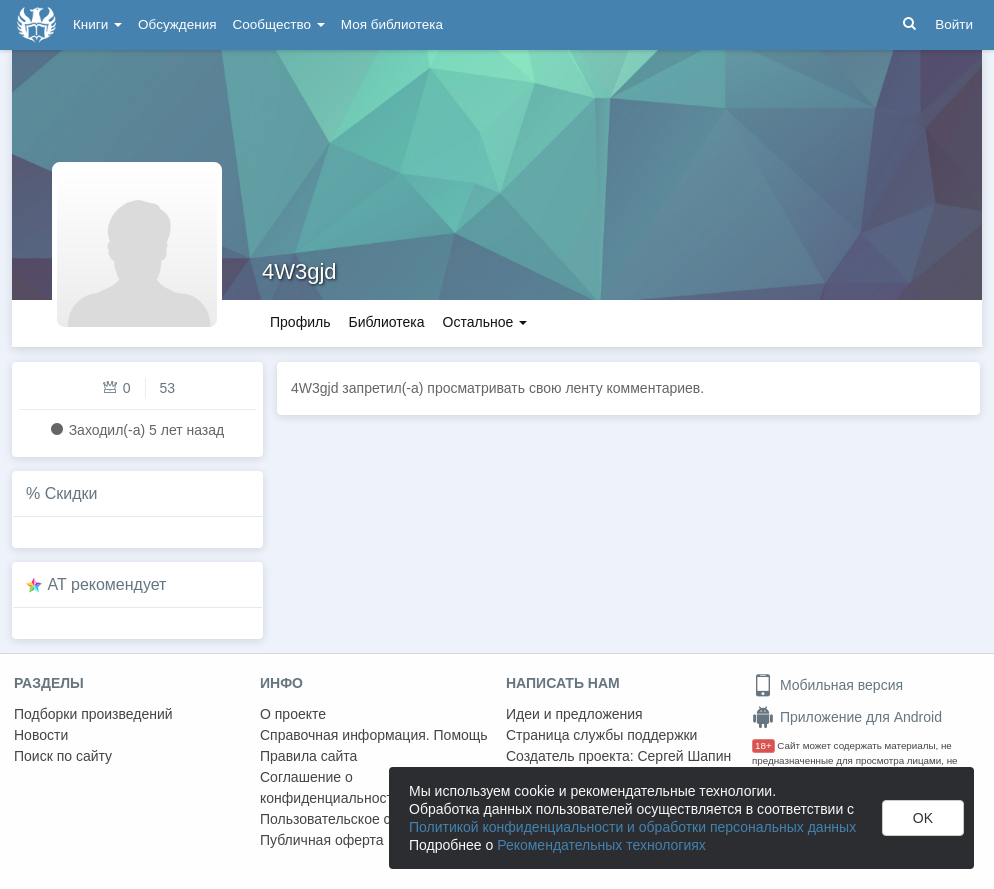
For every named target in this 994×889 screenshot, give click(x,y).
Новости (41, 735)
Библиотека (386, 322)
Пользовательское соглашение (361, 819)
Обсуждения (177, 24)
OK (923, 818)
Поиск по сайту (63, 756)
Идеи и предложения (574, 714)
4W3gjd (299, 271)
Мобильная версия (827, 685)
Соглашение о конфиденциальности (330, 787)
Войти (954, 24)
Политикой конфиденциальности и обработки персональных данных (632, 827)
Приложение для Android (847, 717)
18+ (763, 745)
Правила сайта (308, 756)
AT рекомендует (107, 584)
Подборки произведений (93, 714)
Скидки (71, 493)
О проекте (293, 714)
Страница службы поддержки (601, 735)
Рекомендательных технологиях (601, 845)
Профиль (300, 322)
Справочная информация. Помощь (374, 735)
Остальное (485, 322)
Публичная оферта (322, 840)
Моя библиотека (392, 24)
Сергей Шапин (684, 756)
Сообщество (279, 24)
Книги (97, 24)
